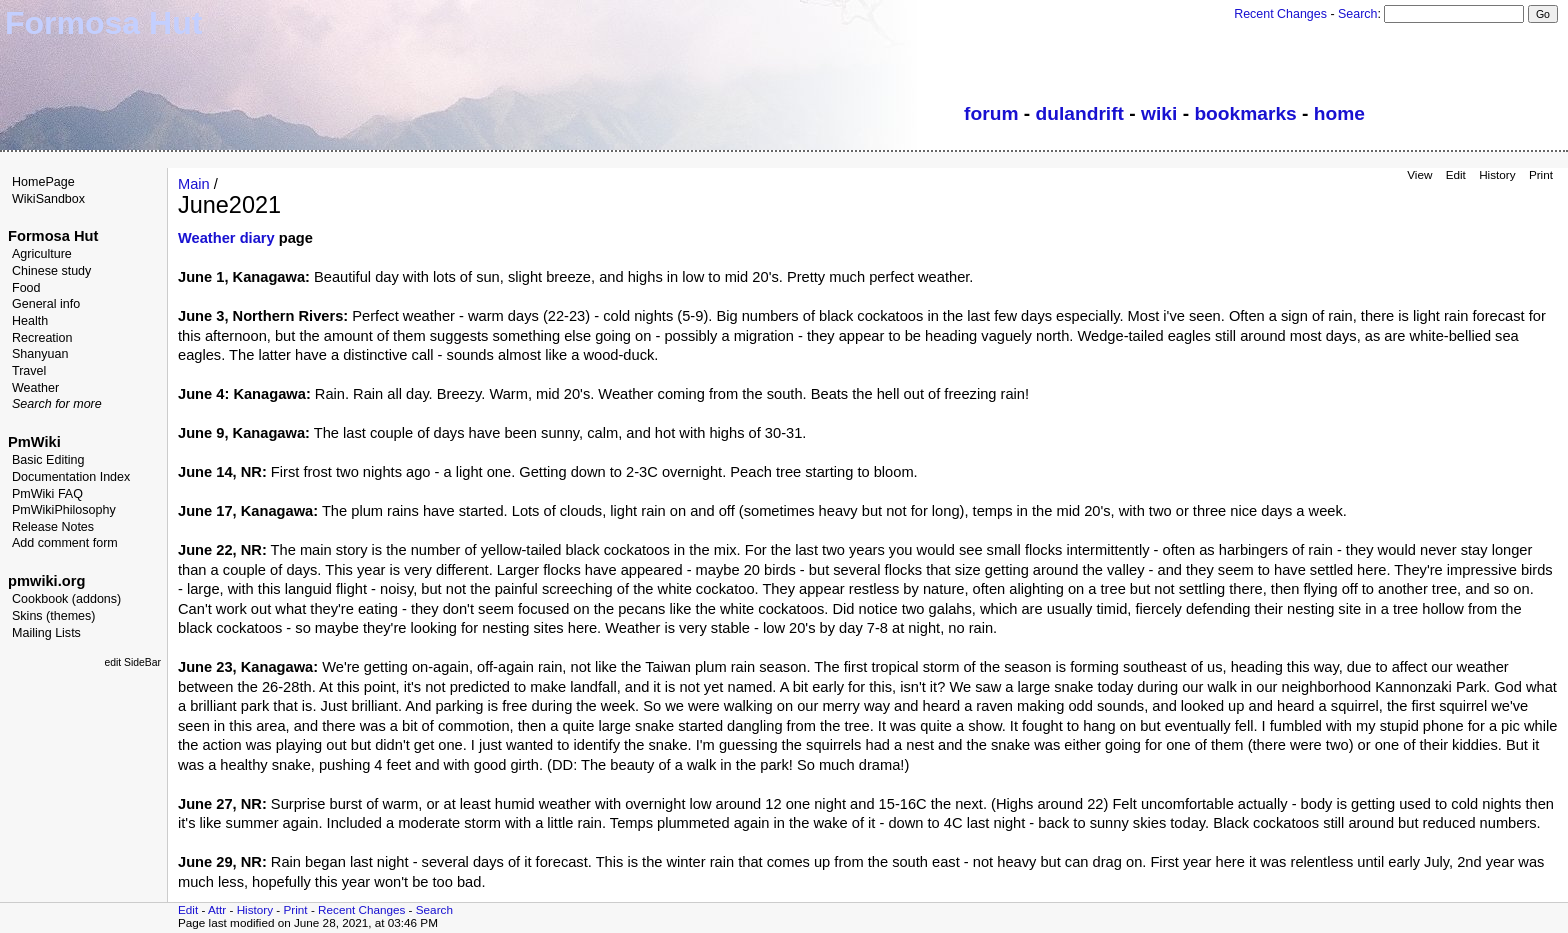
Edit (1456, 174)
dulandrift (1080, 113)
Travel (29, 371)
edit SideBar (132, 662)
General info (46, 304)
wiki (1159, 113)
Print (1541, 174)
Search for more (57, 404)
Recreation (42, 338)
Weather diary (226, 238)
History (1497, 174)
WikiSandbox (48, 199)
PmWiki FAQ (47, 494)
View (1419, 174)
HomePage (43, 182)
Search (1357, 14)
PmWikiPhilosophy (64, 510)
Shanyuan (40, 354)
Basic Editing (48, 460)
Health (30, 321)
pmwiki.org (46, 581)
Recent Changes (1280, 14)
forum (991, 113)
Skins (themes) (53, 616)
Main (194, 184)
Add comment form (65, 543)
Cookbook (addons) (66, 599)
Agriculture (42, 254)
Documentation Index (71, 477)
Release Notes (53, 527)
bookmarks (1245, 113)
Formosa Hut (53, 236)
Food (26, 288)
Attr (217, 909)
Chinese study (51, 271)
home (1339, 113)
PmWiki (34, 442)
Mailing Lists (46, 633)
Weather (35, 388)
